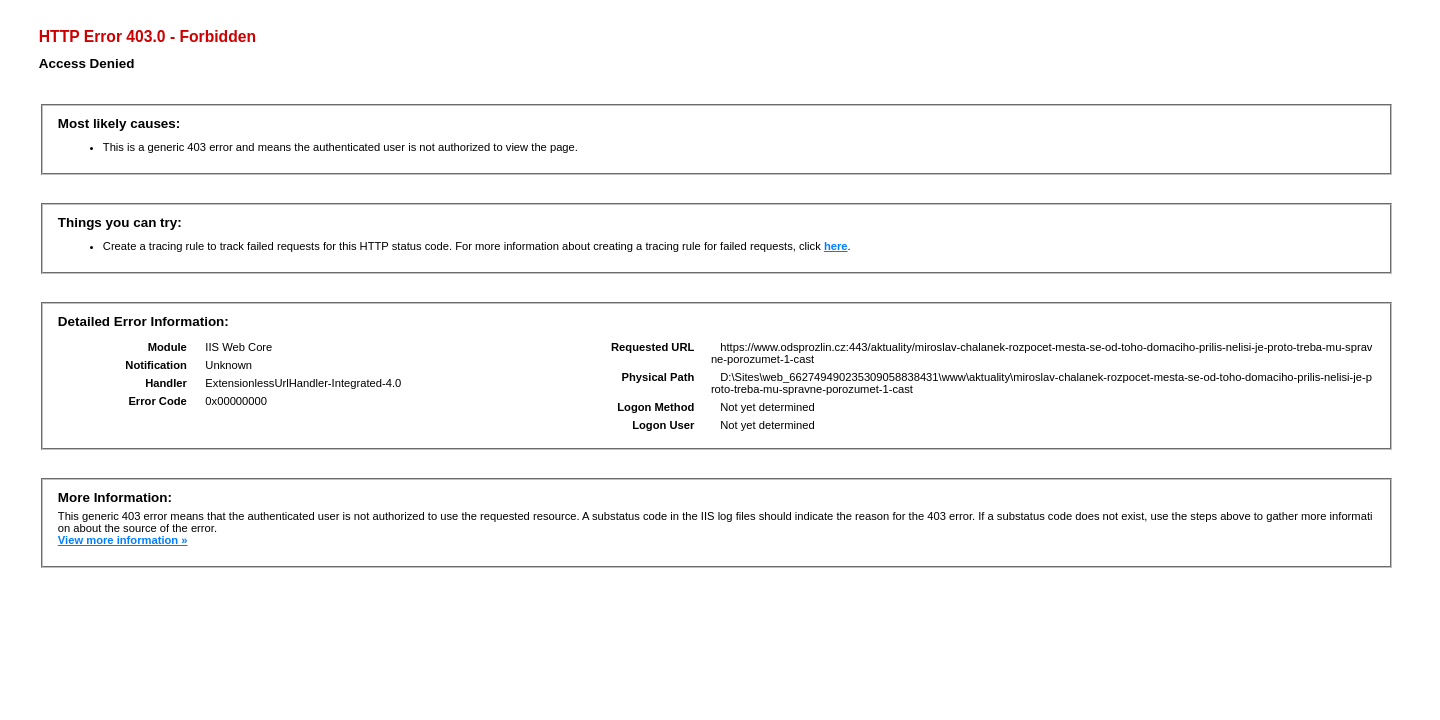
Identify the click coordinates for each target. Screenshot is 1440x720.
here (836, 246)
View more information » (123, 540)
